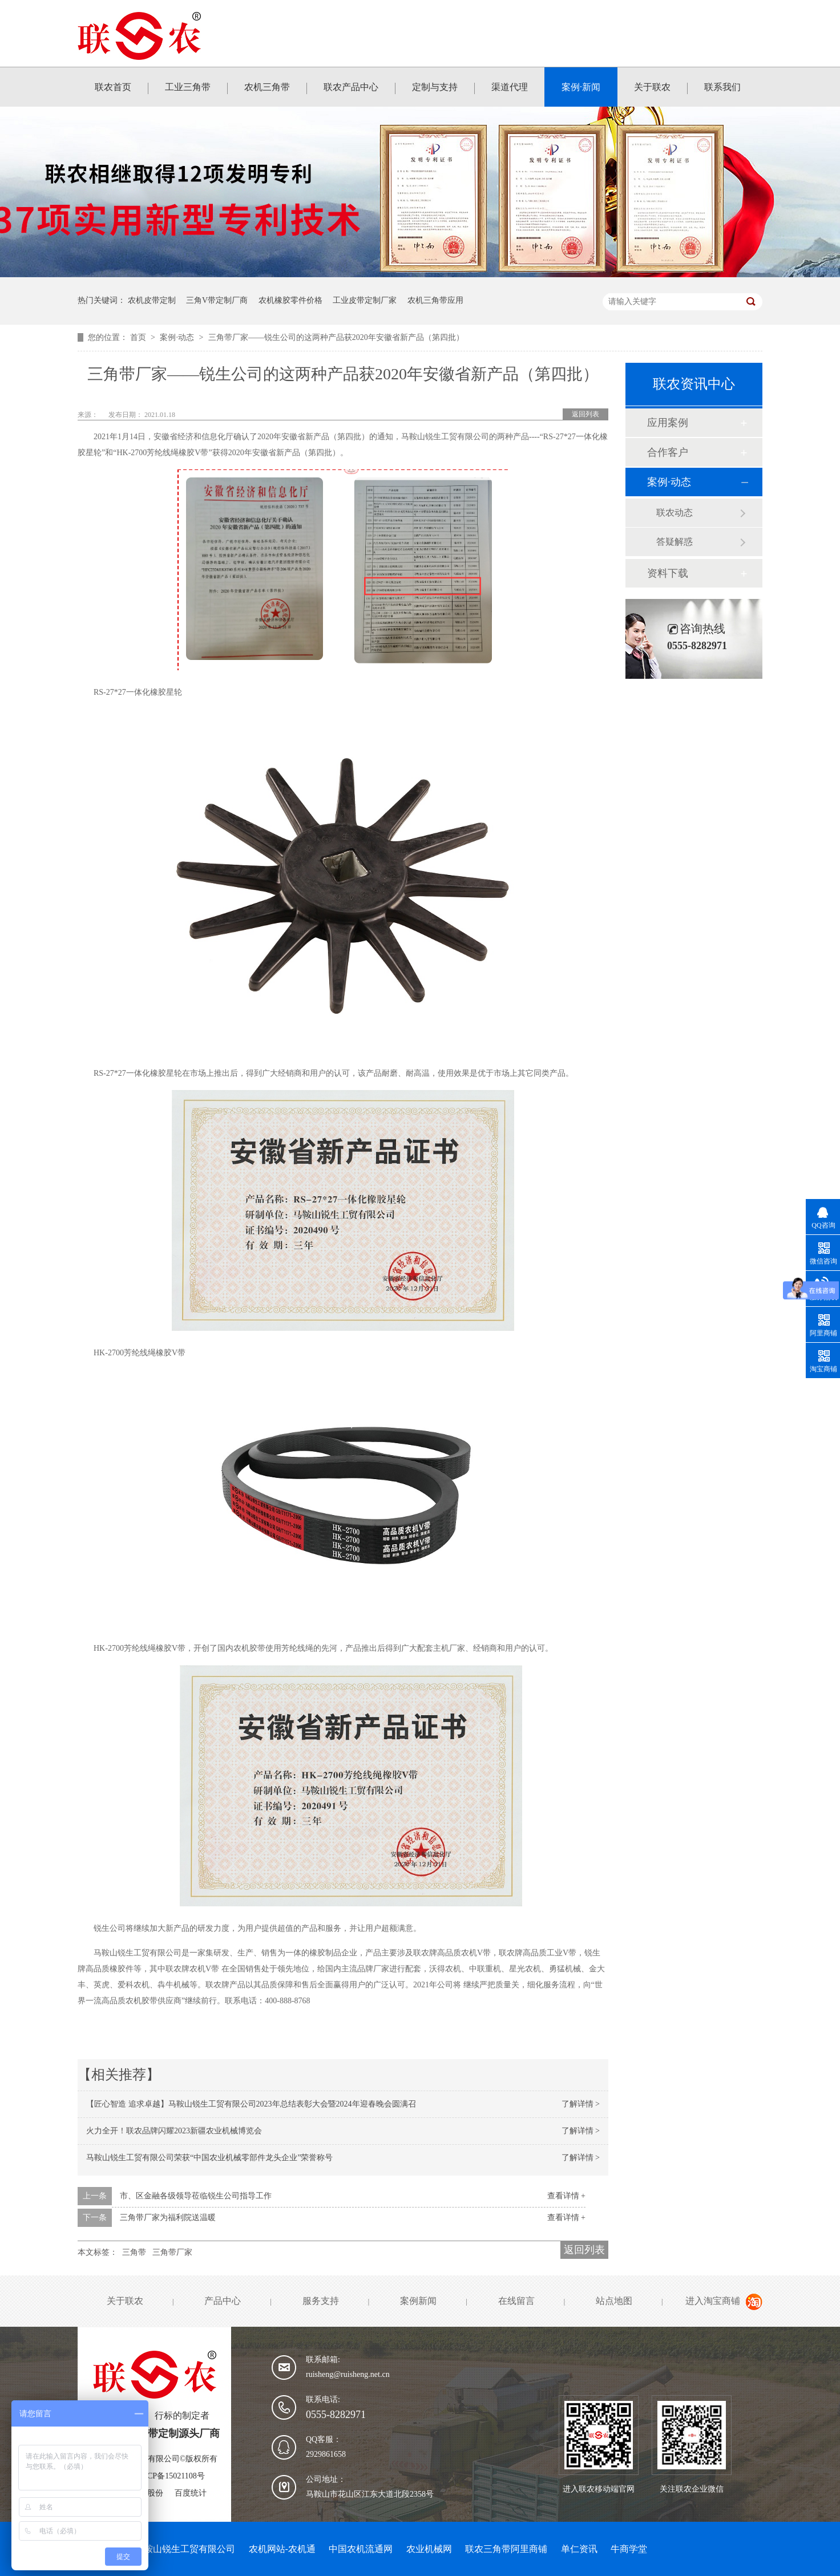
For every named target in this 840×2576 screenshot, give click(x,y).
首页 (139, 337)
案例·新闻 (581, 87)
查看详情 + (566, 2196)
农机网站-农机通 (282, 2549)
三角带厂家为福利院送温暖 (168, 2217)
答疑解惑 (674, 541)
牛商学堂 (629, 2549)
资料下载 (667, 573)
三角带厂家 (172, 2252)
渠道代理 (509, 87)
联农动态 (674, 512)
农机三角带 (267, 87)
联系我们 (722, 87)
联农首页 (113, 87)
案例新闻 (418, 2301)
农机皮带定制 (152, 300)
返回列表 (585, 414)
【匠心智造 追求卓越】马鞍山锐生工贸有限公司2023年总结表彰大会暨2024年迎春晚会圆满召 (251, 2104)
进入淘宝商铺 (712, 2301)
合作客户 (667, 452)
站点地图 (614, 2301)
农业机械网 (429, 2549)
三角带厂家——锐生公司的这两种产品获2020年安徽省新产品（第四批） (336, 337)
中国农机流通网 (361, 2549)
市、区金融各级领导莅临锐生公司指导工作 (196, 2196)
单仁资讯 (579, 2549)
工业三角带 (188, 87)
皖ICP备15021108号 (170, 2476)
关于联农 (652, 87)
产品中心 (222, 2301)
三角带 (134, 2252)
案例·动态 (178, 337)
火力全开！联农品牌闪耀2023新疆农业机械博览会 (174, 2131)
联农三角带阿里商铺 (506, 2549)
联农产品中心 (351, 87)
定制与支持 (435, 87)
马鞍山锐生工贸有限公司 (185, 2549)
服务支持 (320, 2301)
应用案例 (667, 422)
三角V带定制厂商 (217, 300)
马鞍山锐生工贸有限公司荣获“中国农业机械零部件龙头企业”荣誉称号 (209, 2157)
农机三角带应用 (435, 300)
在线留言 (516, 2301)
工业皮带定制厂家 (365, 300)
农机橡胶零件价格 (290, 300)
